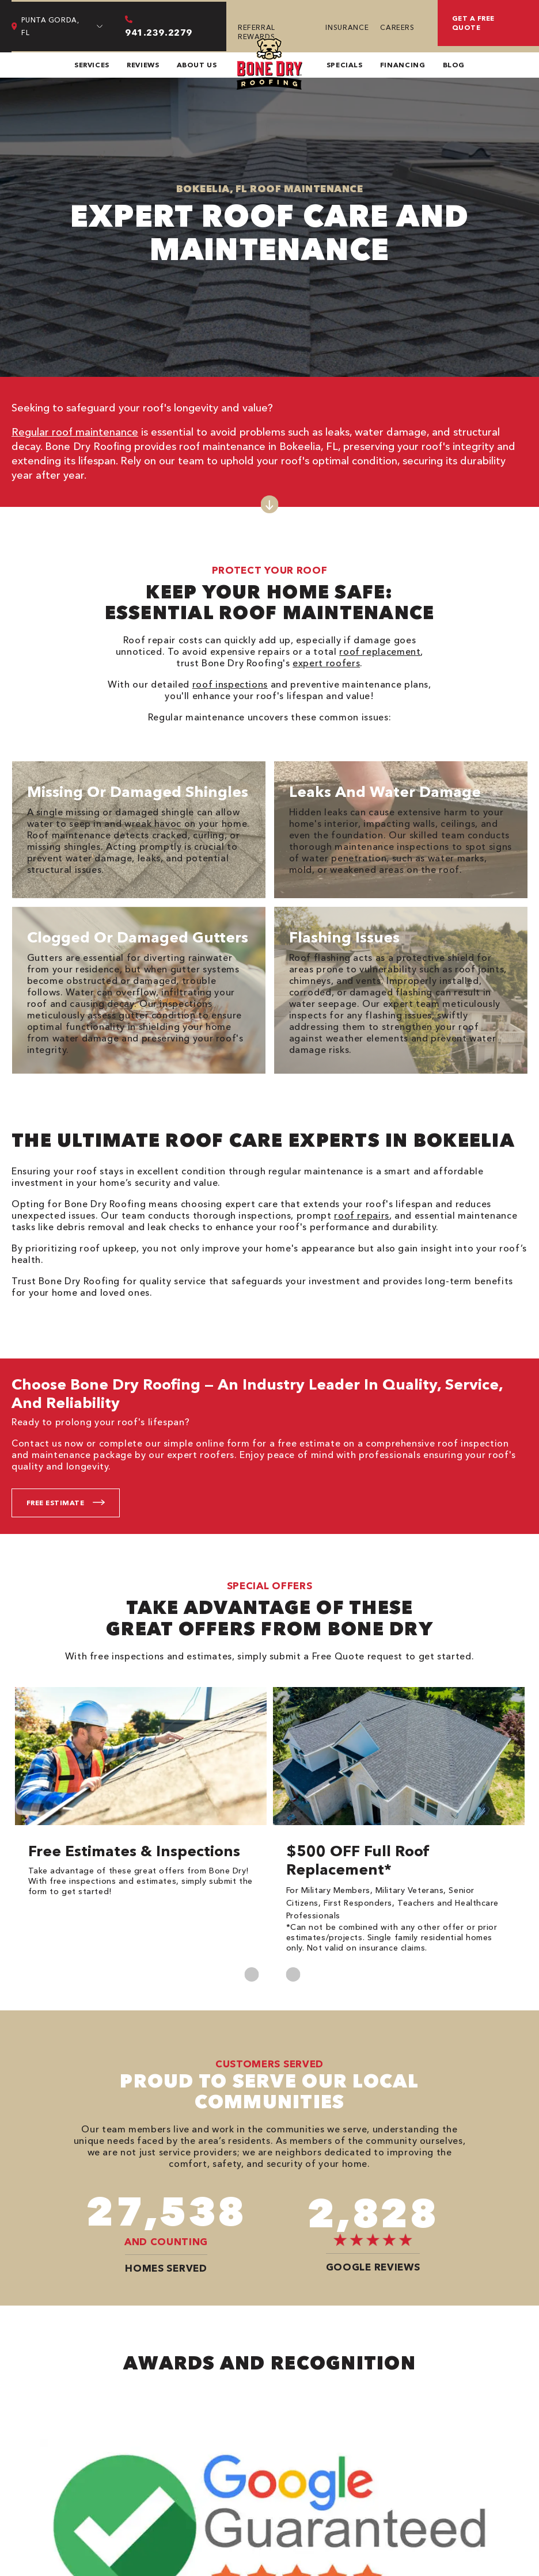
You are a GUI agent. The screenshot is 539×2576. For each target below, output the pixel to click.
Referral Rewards (256, 32)
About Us (197, 64)
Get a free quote (473, 23)
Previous (251, 1974)
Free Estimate (55, 1502)
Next (293, 1974)
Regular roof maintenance (75, 432)
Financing (403, 64)
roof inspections (230, 684)
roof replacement (379, 651)
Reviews (143, 64)
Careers (397, 27)
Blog (454, 64)
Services (91, 64)
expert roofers (326, 663)
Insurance (347, 27)
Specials (345, 64)
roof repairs (361, 1215)
